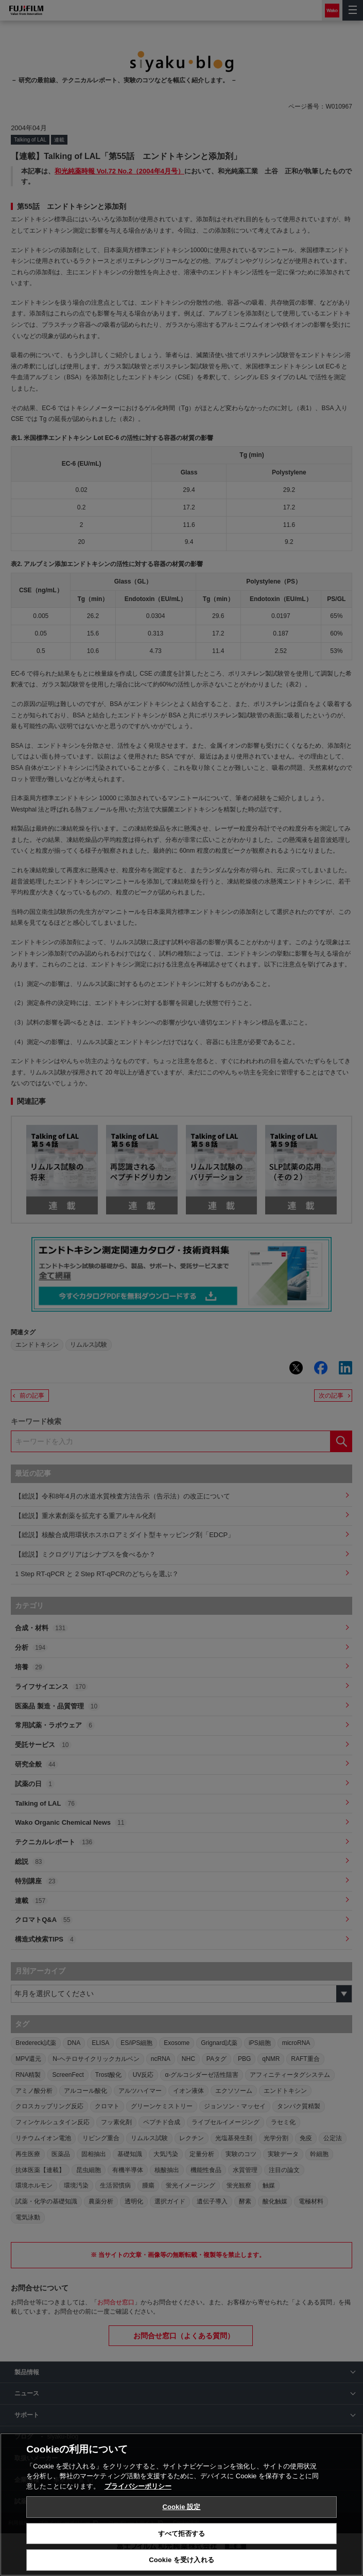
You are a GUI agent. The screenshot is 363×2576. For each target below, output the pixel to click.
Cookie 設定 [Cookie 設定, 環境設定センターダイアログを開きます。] (181, 2507)
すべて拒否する (181, 2533)
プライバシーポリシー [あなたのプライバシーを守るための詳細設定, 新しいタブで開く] (138, 2486)
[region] (181, 2504)
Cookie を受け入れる (181, 2560)
